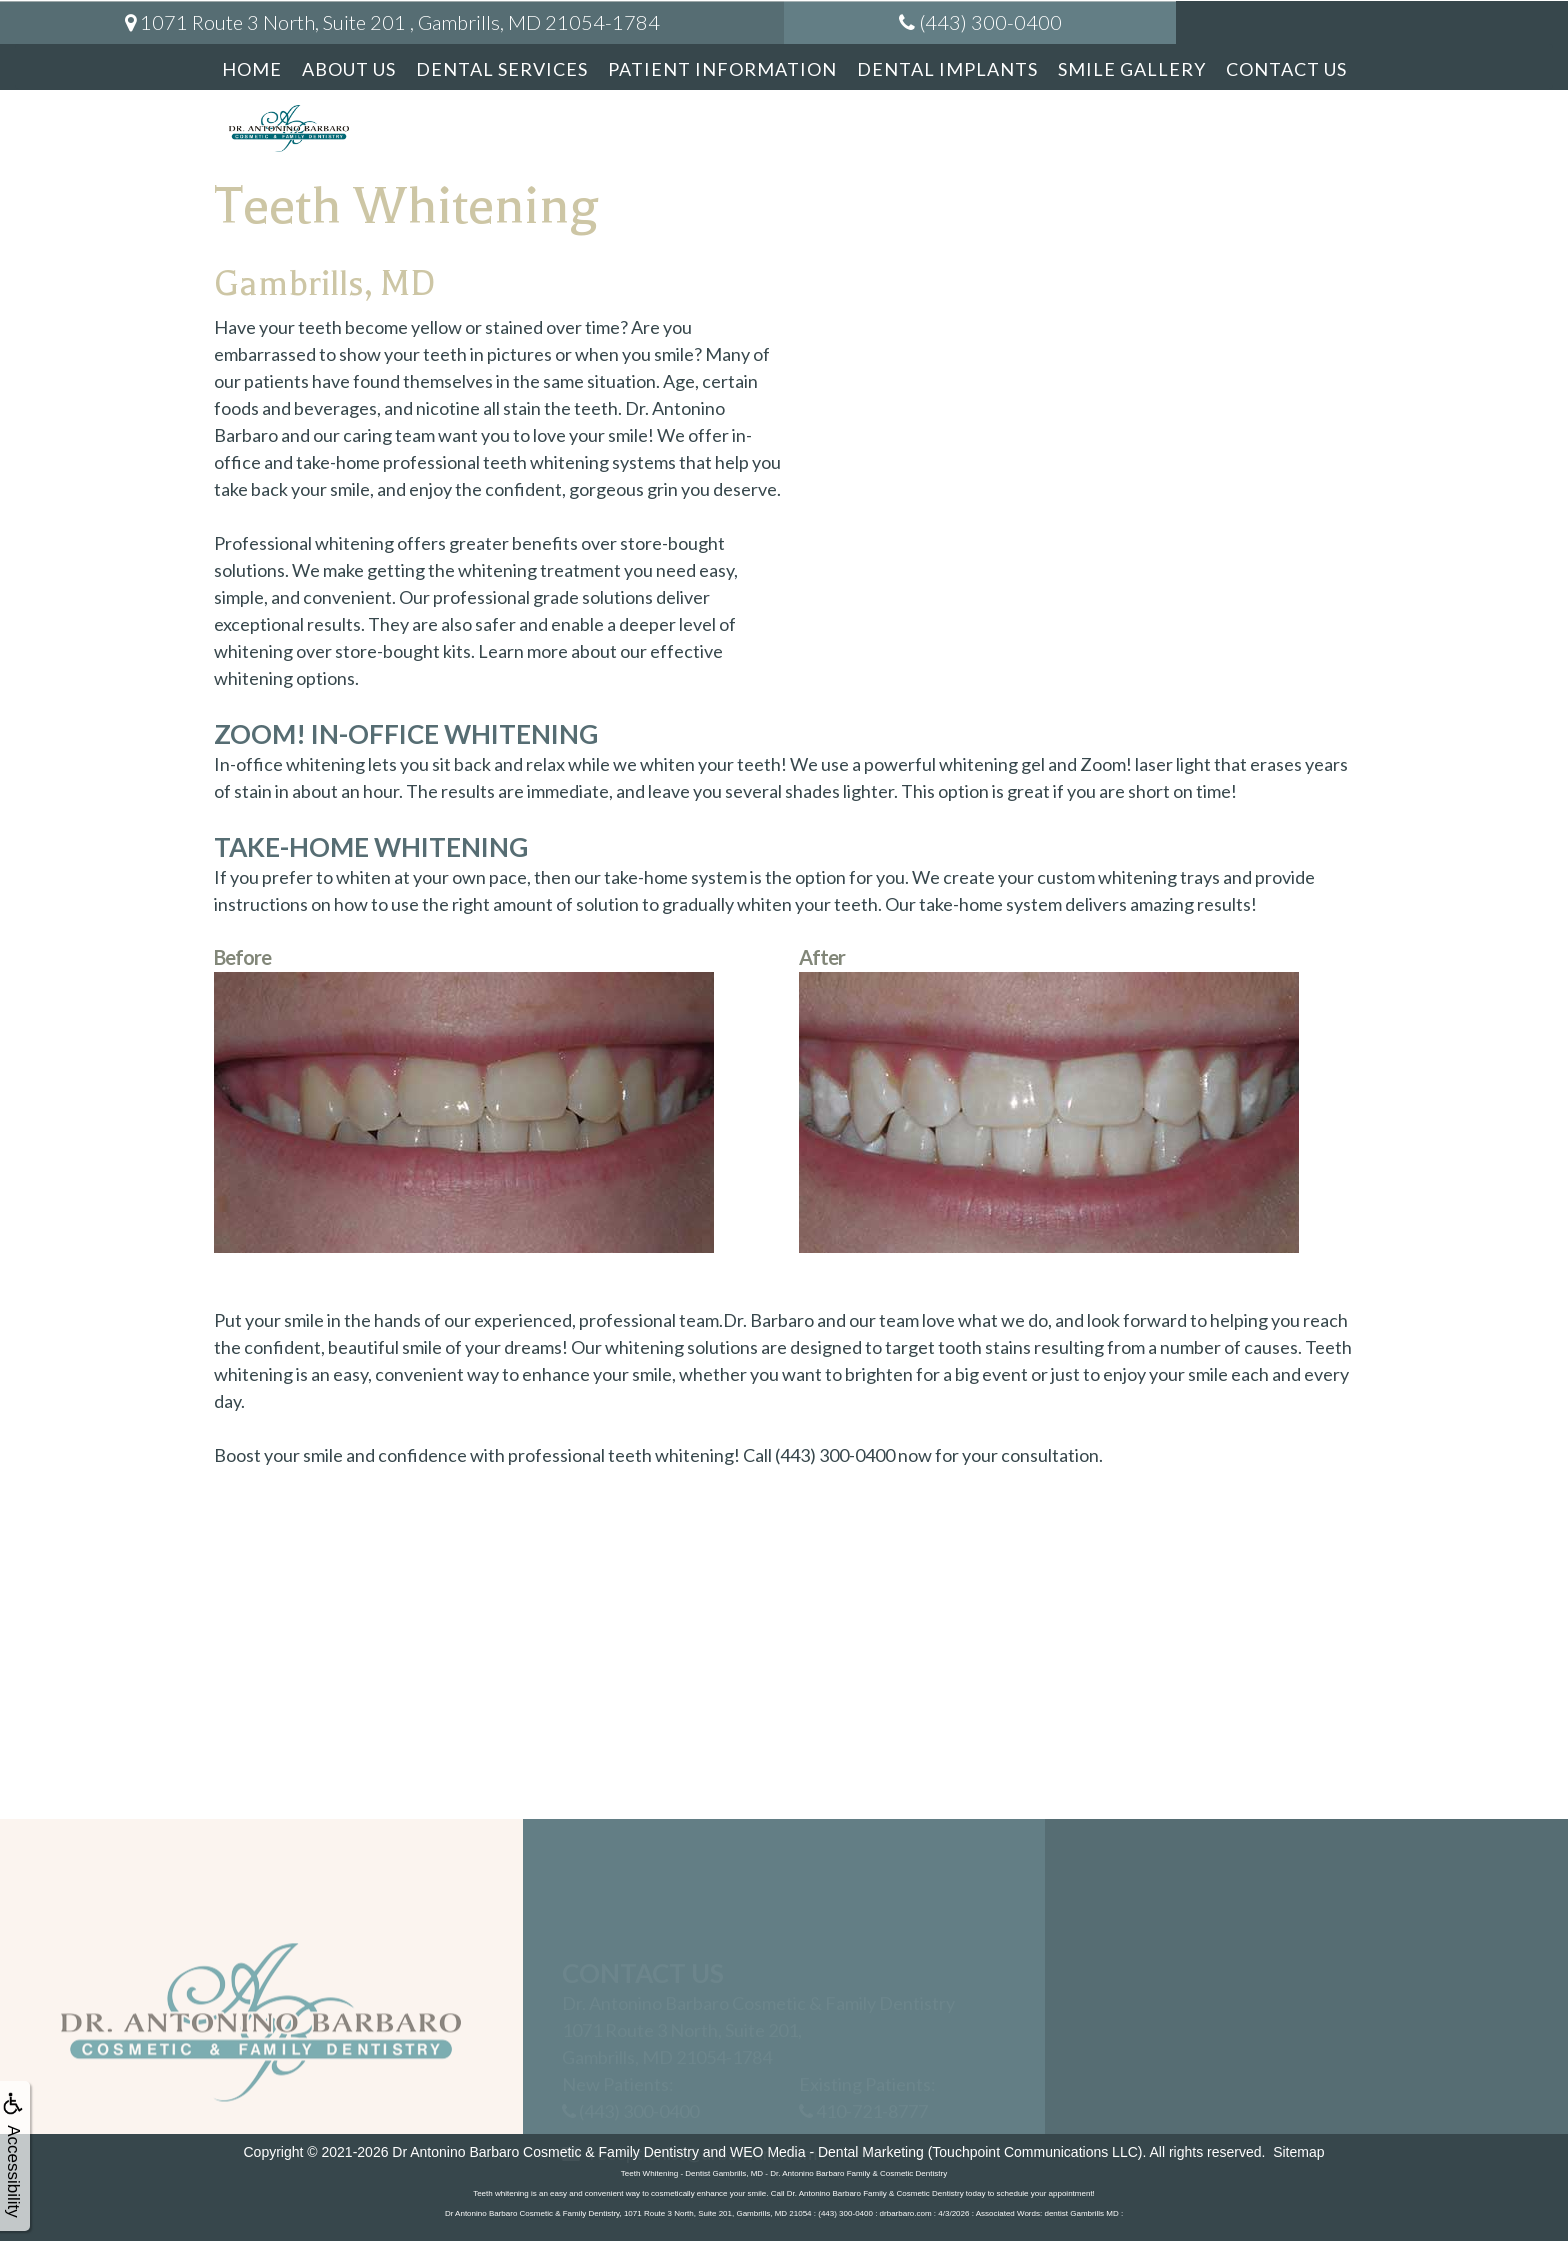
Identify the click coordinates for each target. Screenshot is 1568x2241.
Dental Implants (947, 69)
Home (252, 69)
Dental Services (502, 69)
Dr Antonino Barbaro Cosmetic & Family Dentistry (545, 2152)
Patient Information (722, 69)
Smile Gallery (1132, 69)
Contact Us (1286, 69)
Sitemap (1298, 2152)
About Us (349, 69)
